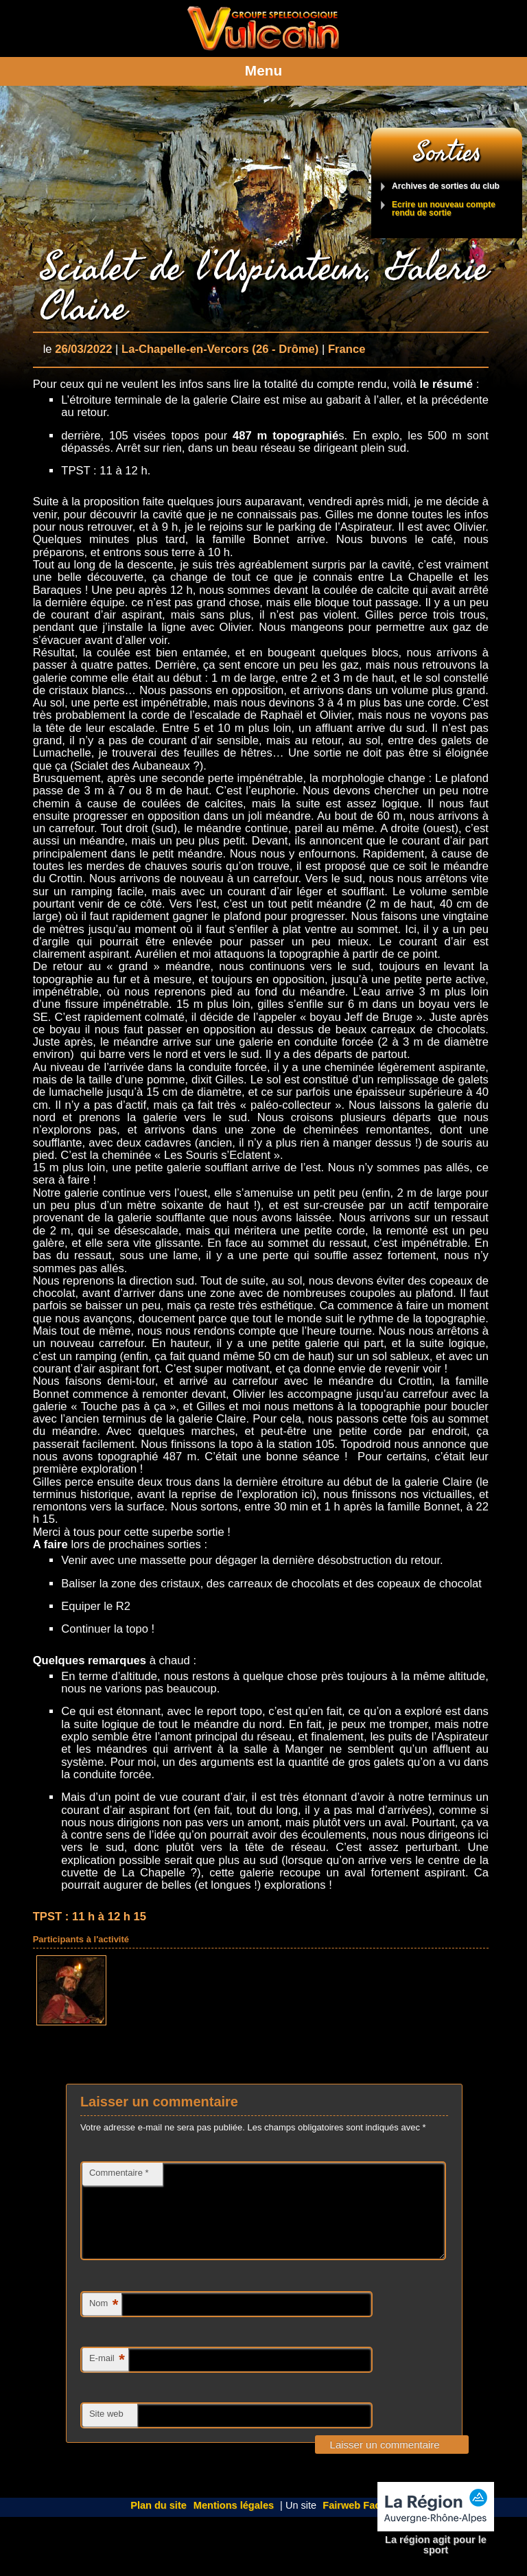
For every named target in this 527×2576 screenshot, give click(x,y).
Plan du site (158, 2521)
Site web (106, 2430)
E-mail (107, 2377)
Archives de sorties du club (446, 186)
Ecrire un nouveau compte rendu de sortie (443, 209)
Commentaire (119, 2172)
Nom (103, 2322)
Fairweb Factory (361, 2521)
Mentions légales (234, 2521)
